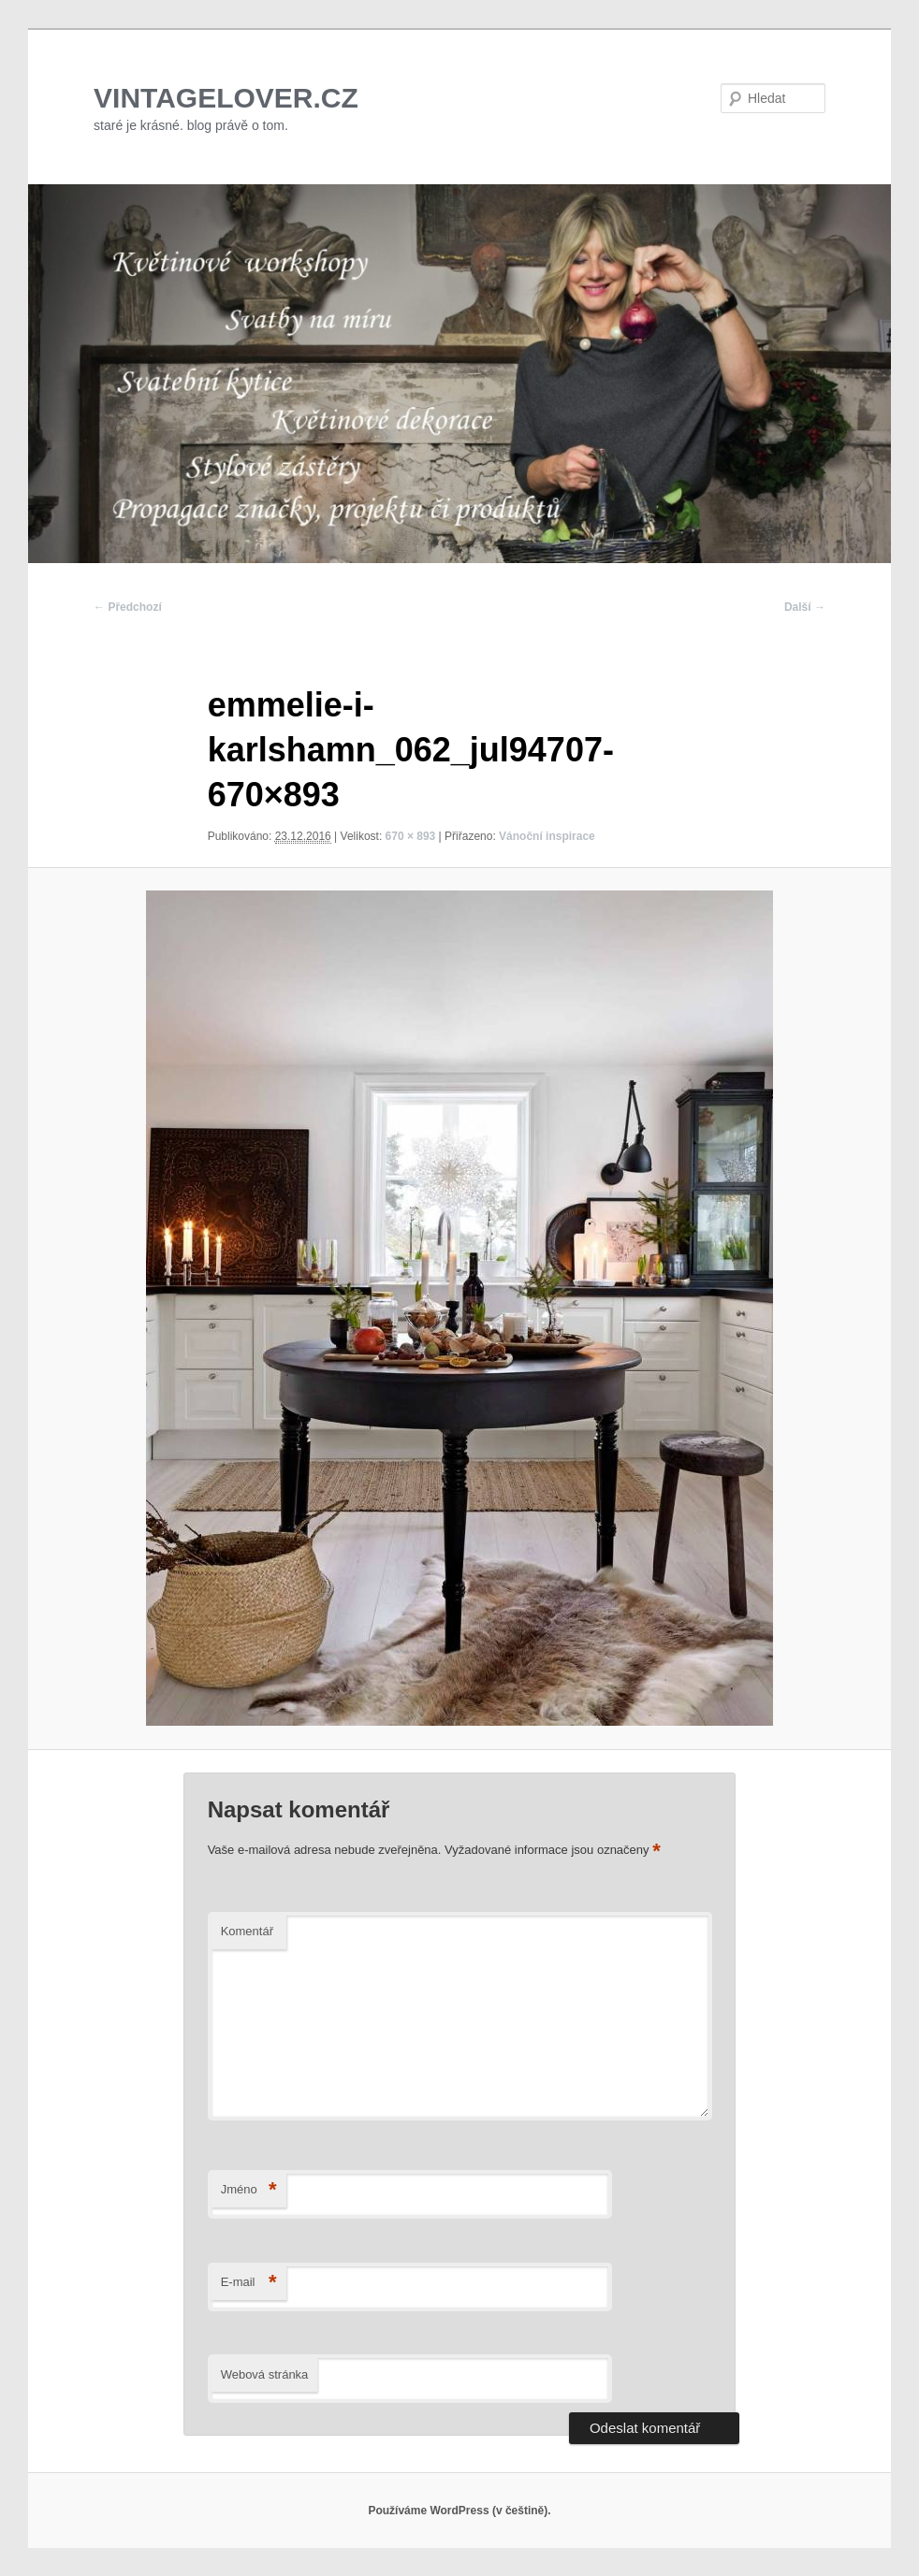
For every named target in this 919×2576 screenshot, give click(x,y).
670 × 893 (411, 836)
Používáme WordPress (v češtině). (459, 2510)
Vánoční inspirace (547, 836)
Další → (804, 607)
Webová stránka (265, 2374)
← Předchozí (128, 607)
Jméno (249, 2190)
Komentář (247, 1931)
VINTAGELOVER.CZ (226, 97)
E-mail (249, 2282)
